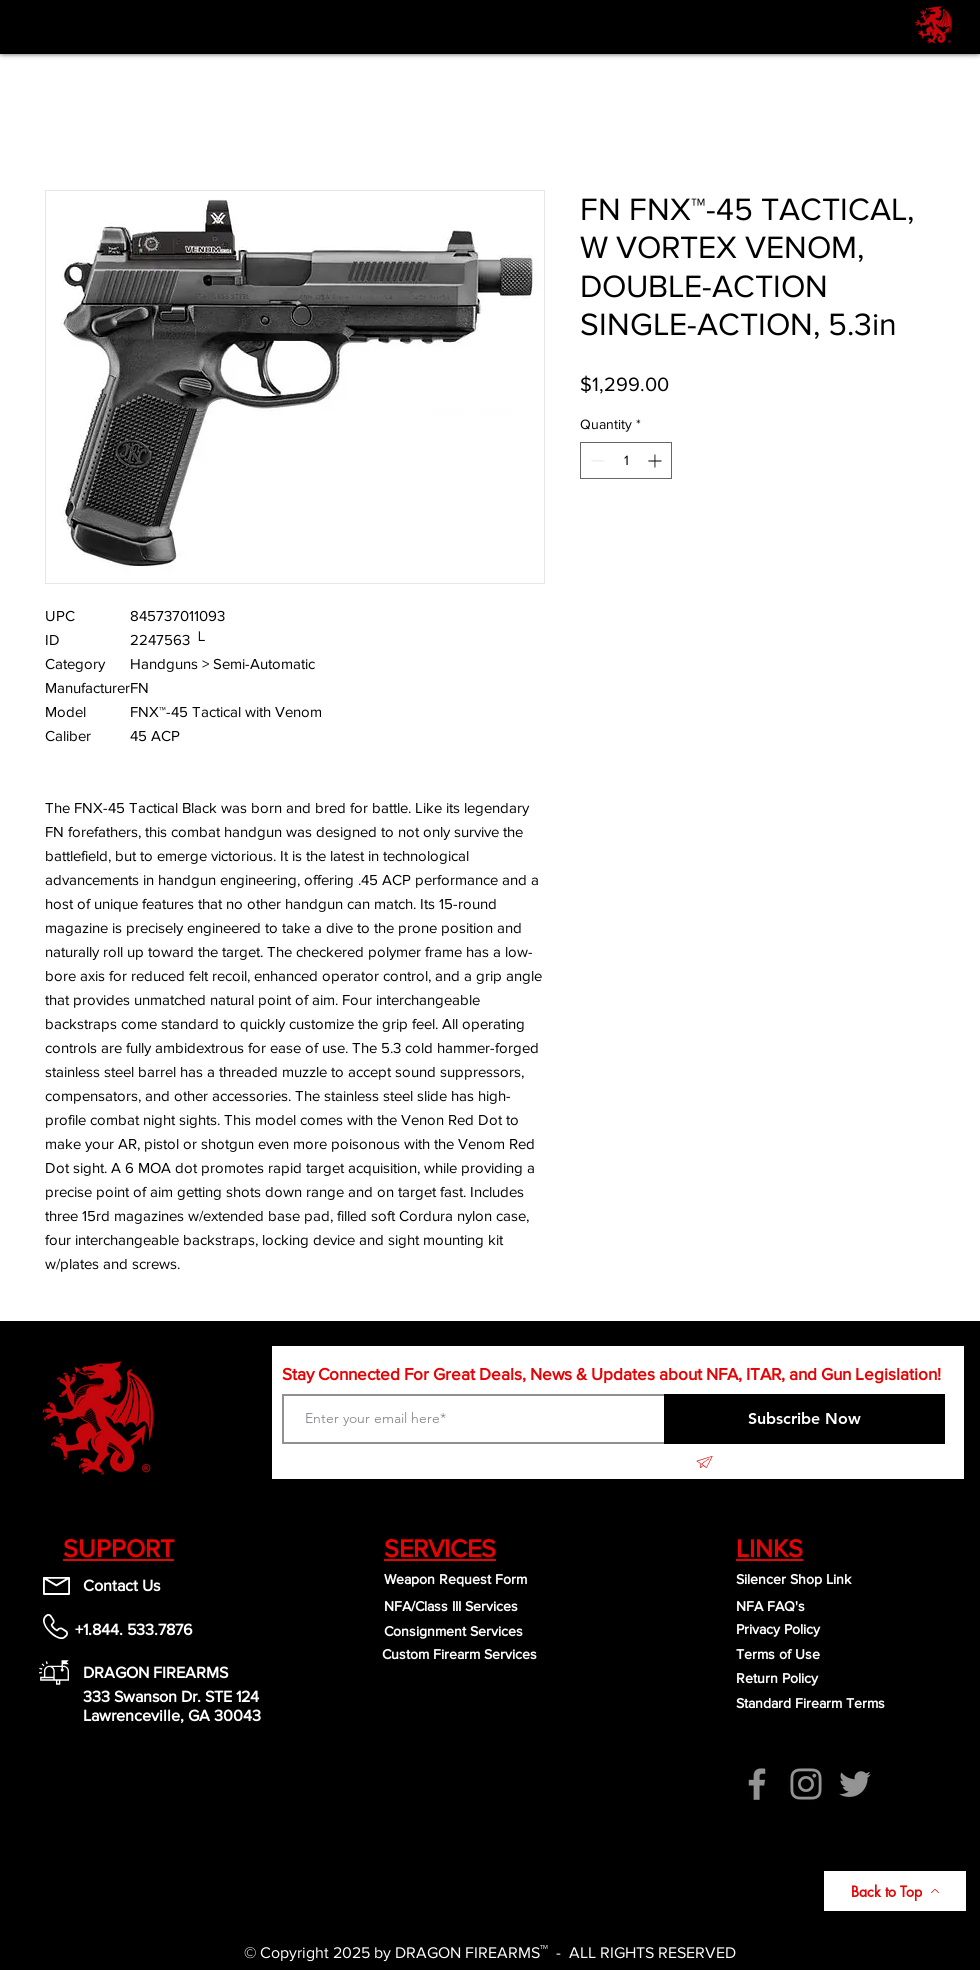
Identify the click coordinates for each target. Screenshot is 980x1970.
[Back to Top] (895, 1891)
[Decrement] (595, 460)
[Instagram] (806, 1784)
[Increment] (656, 460)
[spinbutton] (626, 460)
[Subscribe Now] (804, 1419)
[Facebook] (757, 1784)
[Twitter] (855, 1784)
